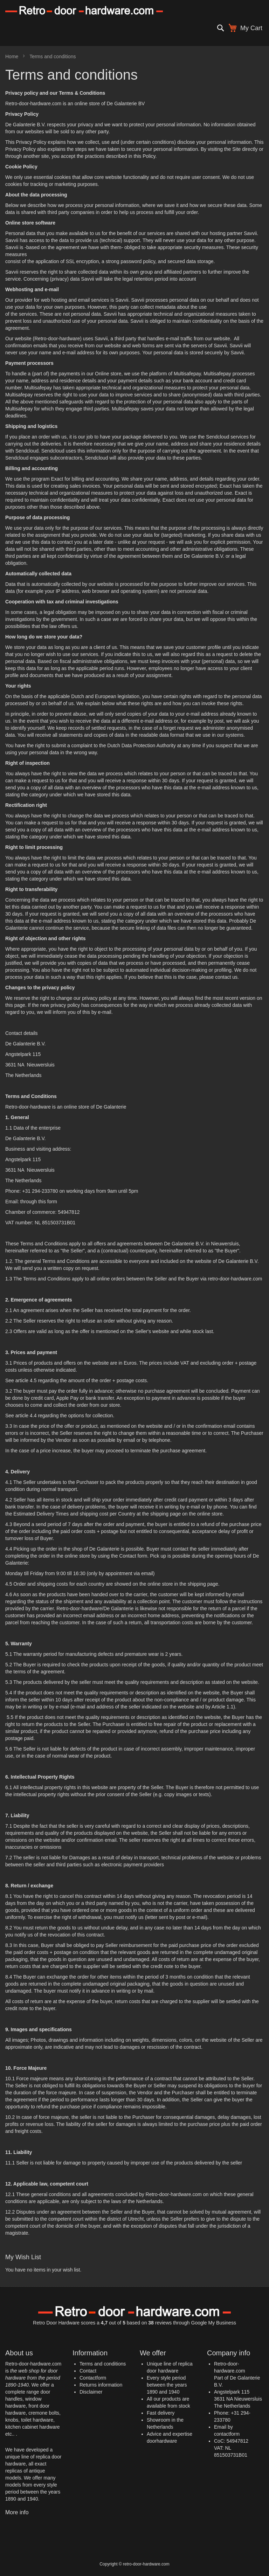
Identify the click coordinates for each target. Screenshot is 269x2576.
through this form (38, 1201)
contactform (227, 2434)
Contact (88, 2371)
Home (12, 56)
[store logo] (134, 10)
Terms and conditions (103, 2364)
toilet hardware (37, 2420)
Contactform (93, 2378)
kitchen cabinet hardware (32, 2427)
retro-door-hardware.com (235, 1279)
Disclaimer (91, 2392)
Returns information (101, 2385)
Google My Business (213, 2323)
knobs (11, 2420)
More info (17, 2512)
